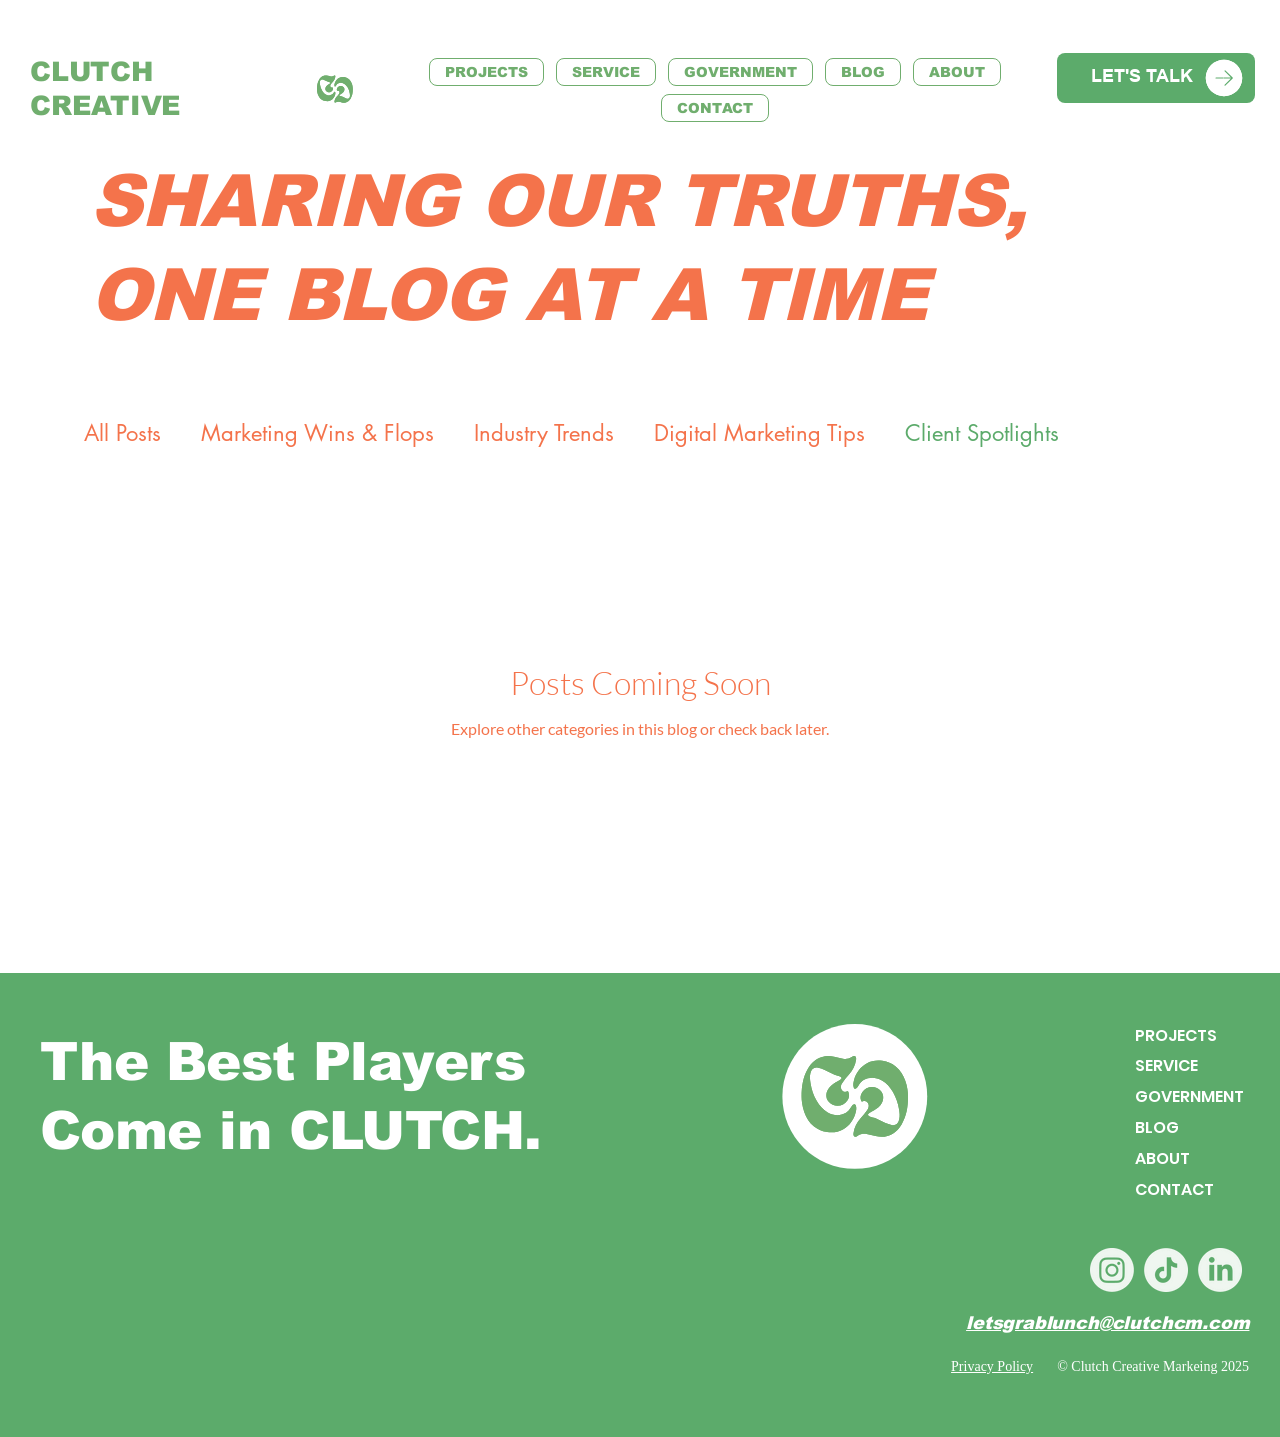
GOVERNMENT (1189, 1097)
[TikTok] (1166, 1270)
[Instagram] (1112, 1270)
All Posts (122, 433)
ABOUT (1162, 1158)
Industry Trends (544, 433)
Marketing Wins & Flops (317, 433)
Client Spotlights (982, 433)
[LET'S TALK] (1156, 78)
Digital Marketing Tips (759, 433)
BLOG (1157, 1128)
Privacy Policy (992, 1366)
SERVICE (1166, 1066)
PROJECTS (1176, 1035)
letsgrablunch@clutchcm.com (1107, 1323)
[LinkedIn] (1220, 1270)
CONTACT (1174, 1189)
